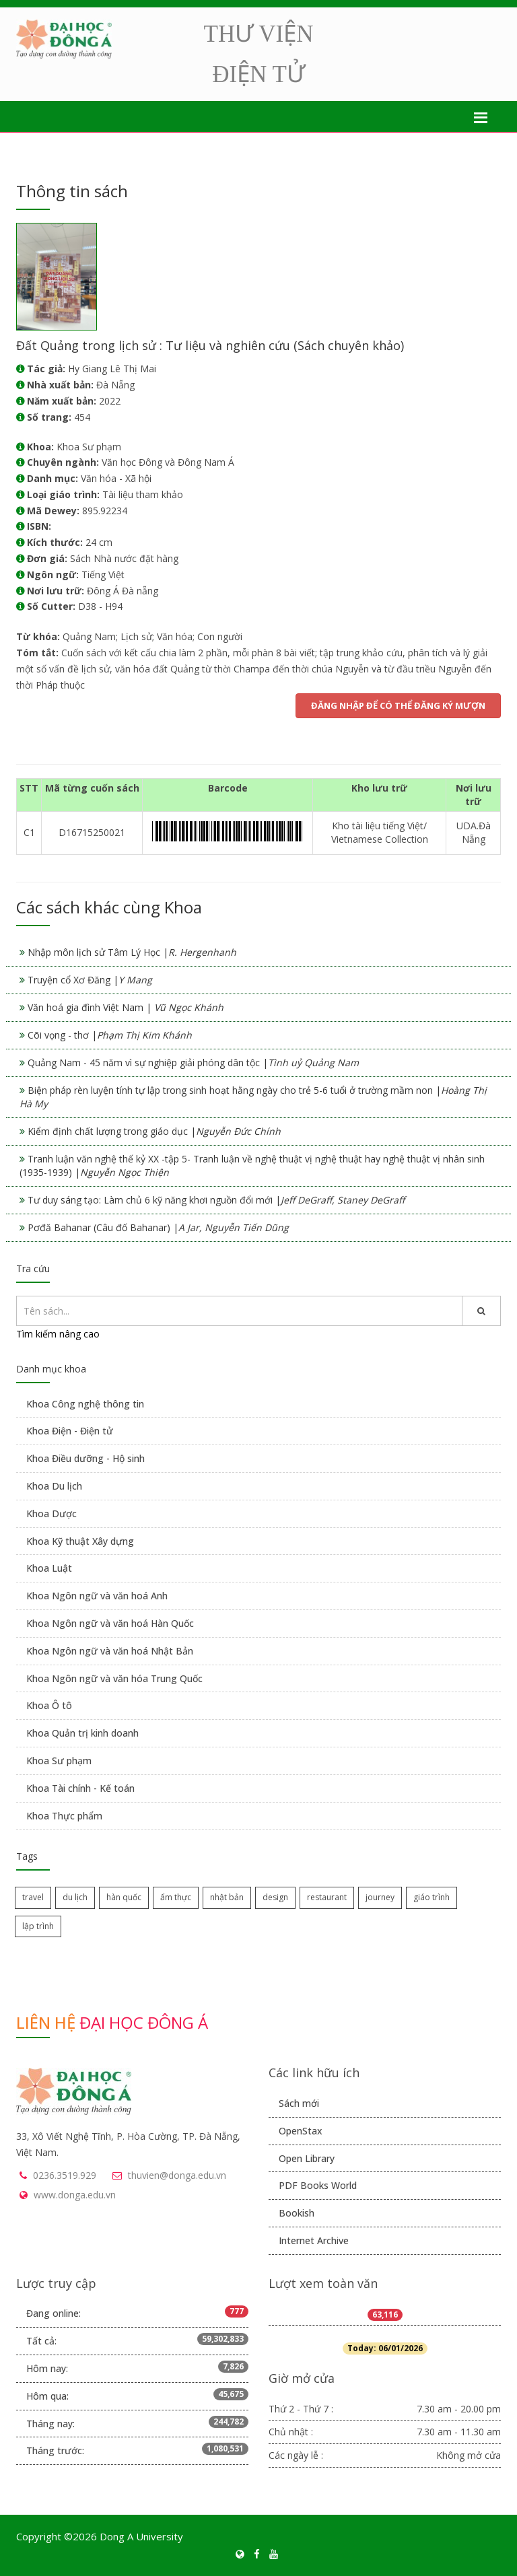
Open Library (307, 2158)
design (275, 1897)
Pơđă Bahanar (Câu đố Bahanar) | (158, 1227)
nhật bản (227, 1897)
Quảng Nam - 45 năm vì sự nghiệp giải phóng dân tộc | (193, 1062)
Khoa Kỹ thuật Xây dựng (80, 1541)
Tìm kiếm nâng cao (58, 1333)
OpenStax (300, 2130)
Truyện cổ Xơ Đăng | (90, 979)
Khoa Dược (51, 1513)
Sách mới (299, 2103)
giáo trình (431, 1897)
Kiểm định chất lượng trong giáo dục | (154, 1131)
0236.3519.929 (64, 2175)
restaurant (327, 1897)
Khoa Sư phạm (59, 1760)
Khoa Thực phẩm (64, 1815)
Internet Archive (314, 2240)
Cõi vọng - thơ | (110, 1035)
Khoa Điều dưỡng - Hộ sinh (85, 1458)
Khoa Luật (49, 1568)
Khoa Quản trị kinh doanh (82, 1733)
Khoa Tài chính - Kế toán (80, 1788)
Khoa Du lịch (54, 1486)
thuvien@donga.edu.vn (177, 2175)
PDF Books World (318, 2185)
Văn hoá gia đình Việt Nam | (125, 1007)
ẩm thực (175, 1897)
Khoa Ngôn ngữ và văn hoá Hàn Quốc (110, 1623)
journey (380, 1897)
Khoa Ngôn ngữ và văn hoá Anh (97, 1595)
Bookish (296, 2212)
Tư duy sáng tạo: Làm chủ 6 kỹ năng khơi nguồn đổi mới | (216, 1199)
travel (33, 1897)
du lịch (75, 1897)
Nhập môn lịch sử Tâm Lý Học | (132, 952)
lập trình (38, 1926)
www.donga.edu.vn (75, 2194)
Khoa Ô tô (49, 1705)
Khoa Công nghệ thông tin (85, 1403)
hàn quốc (123, 1897)
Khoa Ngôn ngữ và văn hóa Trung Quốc (114, 1678)
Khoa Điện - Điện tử (69, 1430)
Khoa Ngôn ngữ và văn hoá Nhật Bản (109, 1650)
